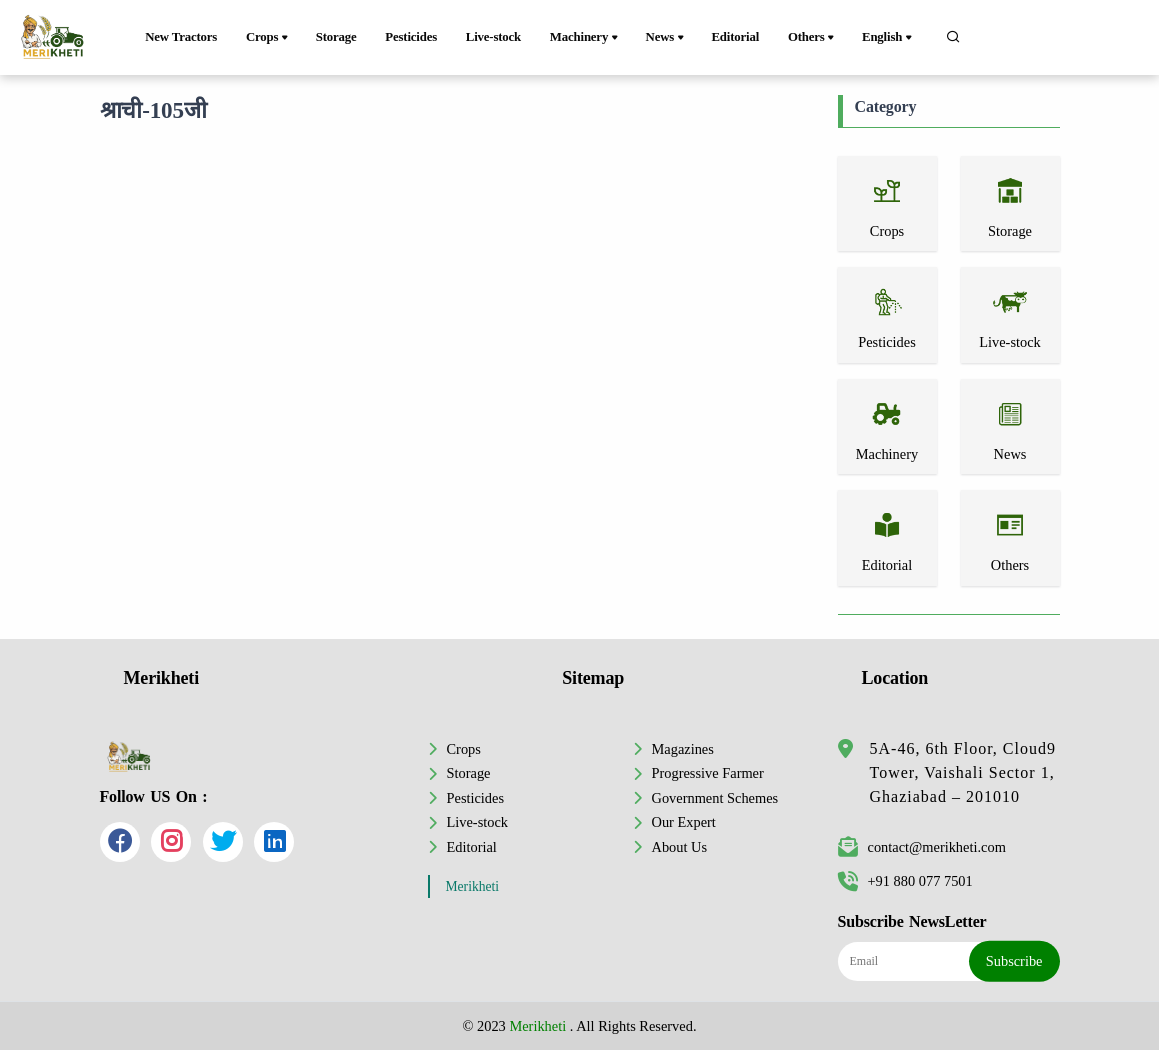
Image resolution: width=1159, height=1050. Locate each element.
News (666, 38)
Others (812, 38)
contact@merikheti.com (922, 847)
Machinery (585, 38)
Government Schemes (715, 798)
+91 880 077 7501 (905, 881)
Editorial (735, 37)
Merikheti (473, 886)
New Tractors (181, 37)
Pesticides (411, 37)
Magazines (683, 749)
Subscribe (1014, 961)
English (888, 38)
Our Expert (684, 822)
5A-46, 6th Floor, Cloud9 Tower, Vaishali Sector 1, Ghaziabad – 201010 (963, 772)
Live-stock (493, 37)
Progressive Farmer (708, 773)
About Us (680, 847)
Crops (268, 38)
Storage (336, 37)
